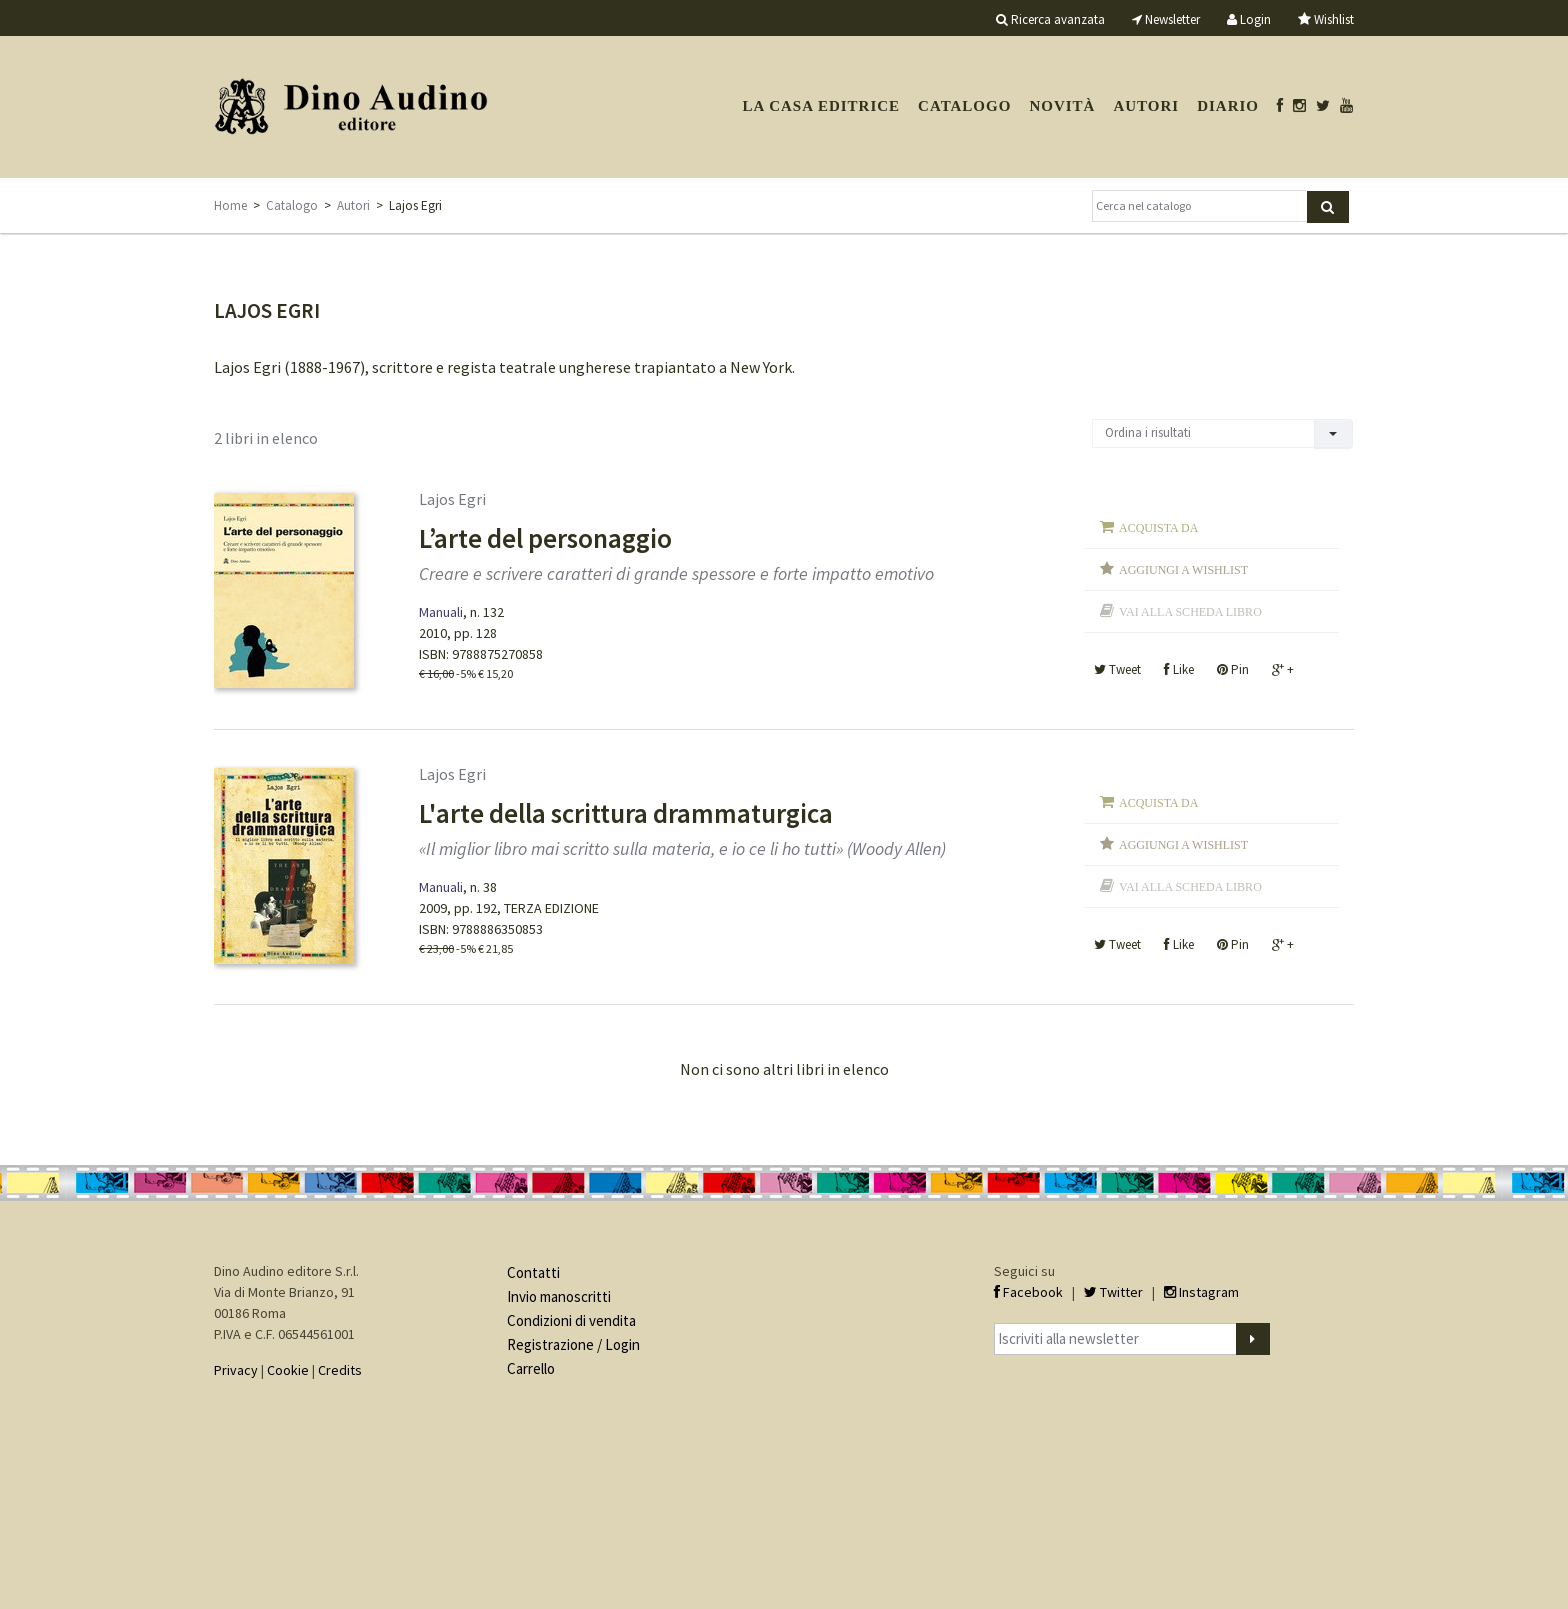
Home (230, 205)
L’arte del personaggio (545, 538)
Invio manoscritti (559, 1296)
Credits (340, 1370)
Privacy (236, 1370)
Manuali (441, 612)
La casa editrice (821, 106)
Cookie (288, 1370)
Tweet (1117, 669)
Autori (1146, 106)
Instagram (1201, 1292)
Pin (1233, 669)
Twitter (1113, 1292)
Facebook (1028, 1292)
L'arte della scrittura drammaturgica (626, 813)
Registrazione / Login (573, 1344)
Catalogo (964, 106)
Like (1179, 669)
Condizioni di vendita (571, 1320)
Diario (1228, 106)
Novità (1062, 106)
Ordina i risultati (1148, 432)
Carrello (531, 1368)
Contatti (533, 1272)
